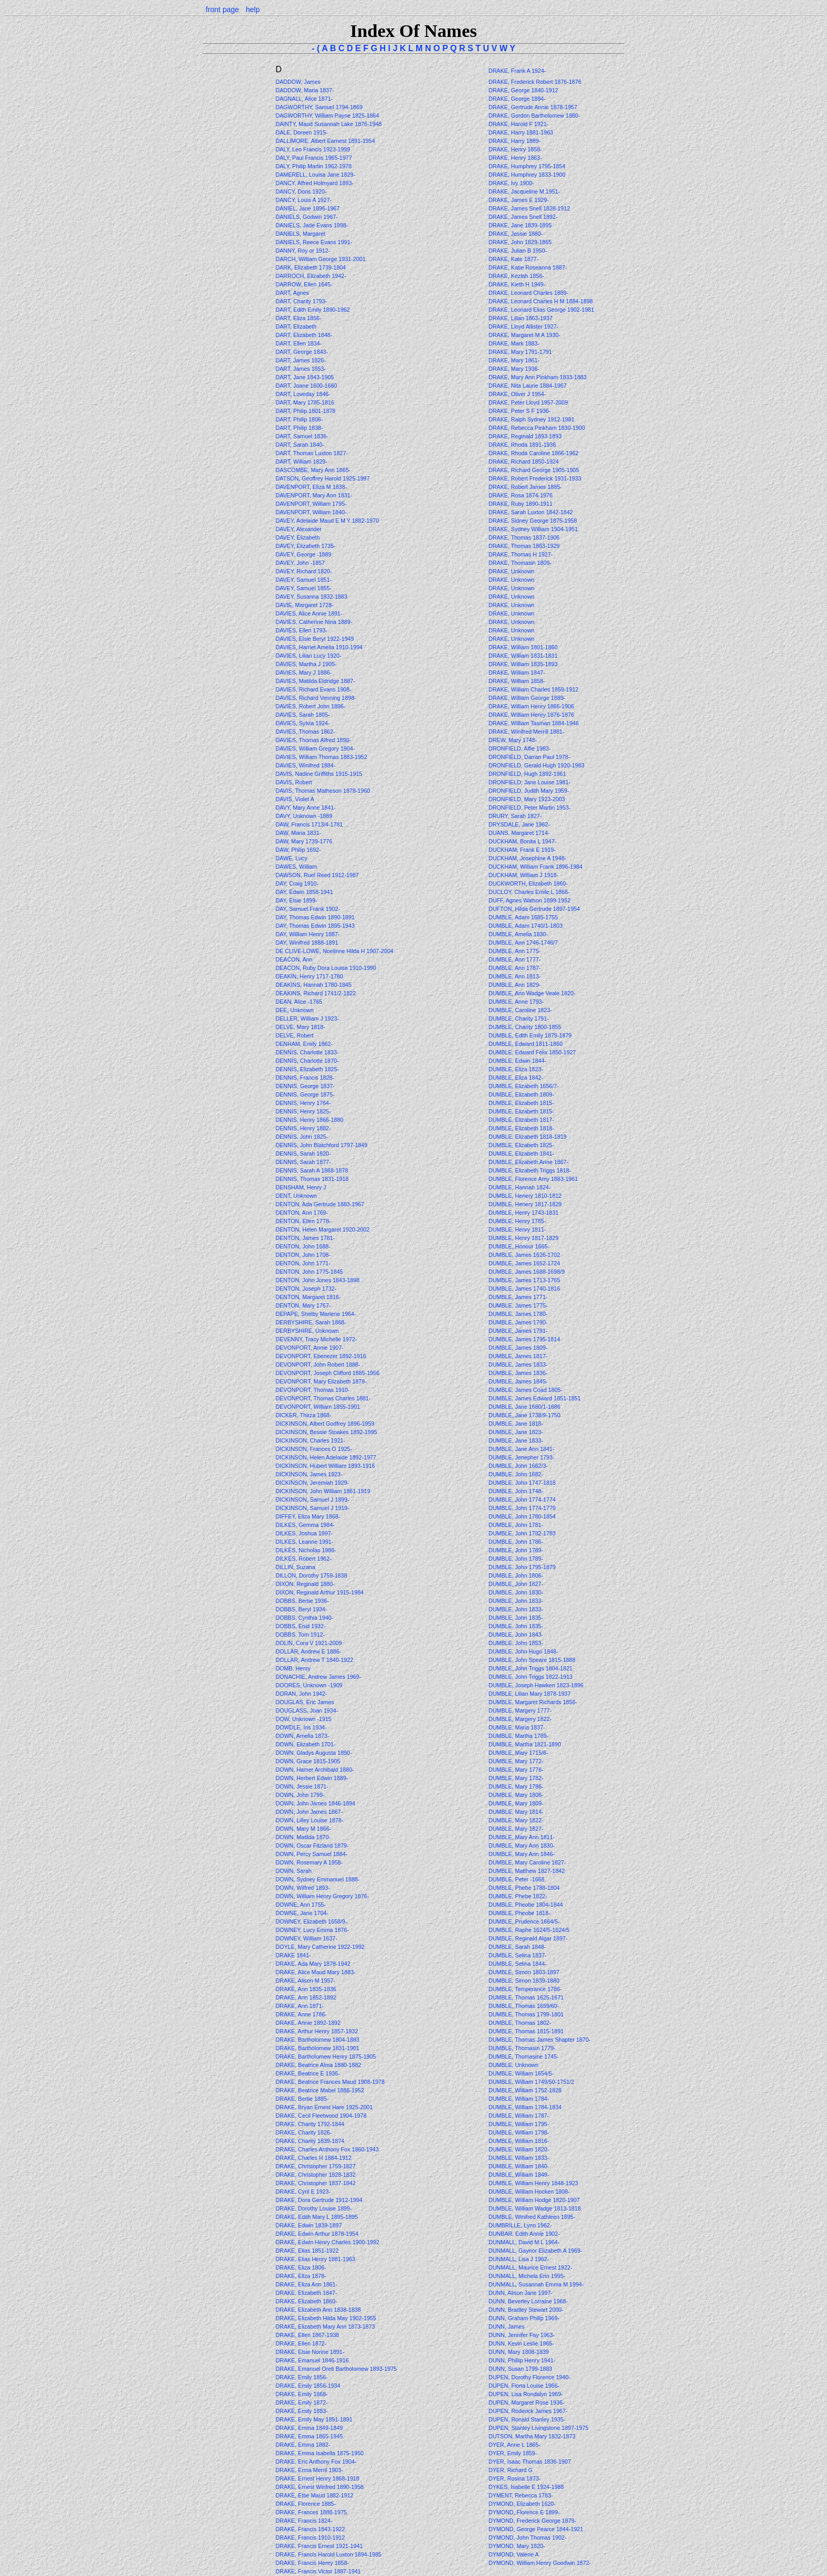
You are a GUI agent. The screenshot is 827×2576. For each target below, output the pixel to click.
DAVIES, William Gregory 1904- (314, 748)
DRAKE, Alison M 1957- (305, 1980)
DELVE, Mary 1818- (300, 1027)
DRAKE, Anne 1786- (300, 2014)
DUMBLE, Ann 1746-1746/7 (523, 942)
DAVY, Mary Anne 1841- (305, 807)
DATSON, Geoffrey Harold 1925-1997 (322, 478)
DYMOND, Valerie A (514, 2554)
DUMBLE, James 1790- (517, 1322)
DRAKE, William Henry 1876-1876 (531, 715)
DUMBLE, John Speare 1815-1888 (531, 1660)
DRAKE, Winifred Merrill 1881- (526, 731)
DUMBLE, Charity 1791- (518, 1018)
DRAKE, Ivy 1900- (511, 183)
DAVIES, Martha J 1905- (305, 664)
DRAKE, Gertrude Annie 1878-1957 (532, 107)
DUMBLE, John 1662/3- (518, 1466)
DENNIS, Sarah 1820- (303, 1153)
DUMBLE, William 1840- (518, 2166)
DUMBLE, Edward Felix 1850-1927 (532, 1052)
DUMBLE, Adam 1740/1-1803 (525, 925)
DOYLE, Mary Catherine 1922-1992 (319, 1947)
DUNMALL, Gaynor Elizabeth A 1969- (535, 2250)
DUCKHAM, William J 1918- (523, 875)
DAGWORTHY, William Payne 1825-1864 (327, 115)
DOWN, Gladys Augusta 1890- (313, 1753)
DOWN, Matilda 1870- (302, 1837)
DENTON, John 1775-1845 (309, 1271)
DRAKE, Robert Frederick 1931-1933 (534, 478)
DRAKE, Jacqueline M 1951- (524, 191)
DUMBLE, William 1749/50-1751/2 (531, 2082)
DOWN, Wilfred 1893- (302, 1888)
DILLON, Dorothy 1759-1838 (311, 1575)
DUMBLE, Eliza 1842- (515, 1077)
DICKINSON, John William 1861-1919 (322, 1491)
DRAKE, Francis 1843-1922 (310, 2529)
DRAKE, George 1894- (516, 98)
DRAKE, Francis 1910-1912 (310, 2537)
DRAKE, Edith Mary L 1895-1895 (316, 2217)
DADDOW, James (298, 82)
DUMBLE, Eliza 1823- (515, 1069)
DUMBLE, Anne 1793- (516, 1001)
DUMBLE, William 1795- (518, 2124)
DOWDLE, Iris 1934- (300, 1727)
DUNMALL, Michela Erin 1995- (526, 2276)
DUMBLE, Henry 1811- (517, 1229)
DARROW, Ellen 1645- (303, 284)
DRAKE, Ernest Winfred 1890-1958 (319, 2487)
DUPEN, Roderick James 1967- (528, 2411)
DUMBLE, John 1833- (515, 1601)
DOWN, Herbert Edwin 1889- (311, 1778)
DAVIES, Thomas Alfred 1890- (313, 740)
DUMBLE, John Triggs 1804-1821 (530, 1668)
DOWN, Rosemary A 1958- (308, 1862)
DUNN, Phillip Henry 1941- (521, 2360)
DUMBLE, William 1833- (518, 2158)
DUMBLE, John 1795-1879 (521, 1567)
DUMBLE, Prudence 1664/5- (524, 1921)
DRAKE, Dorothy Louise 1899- (313, 2208)
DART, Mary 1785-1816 (304, 402)
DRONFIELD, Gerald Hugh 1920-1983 (536, 765)
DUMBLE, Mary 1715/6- (518, 1753)
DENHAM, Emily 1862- (303, 1044)
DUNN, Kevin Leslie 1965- (521, 2343)
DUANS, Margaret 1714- (519, 833)
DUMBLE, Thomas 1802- (519, 2023)
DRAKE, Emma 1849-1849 (308, 2428)
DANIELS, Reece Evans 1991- (313, 242)
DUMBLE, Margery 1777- (520, 1710)
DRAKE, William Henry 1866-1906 (531, 706)
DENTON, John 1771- (302, 1263)
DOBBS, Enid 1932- (300, 1626)
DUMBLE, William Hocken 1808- (529, 2191)
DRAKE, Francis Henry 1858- (312, 2563)
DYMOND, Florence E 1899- (524, 2512)
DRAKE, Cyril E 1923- (302, 2191)
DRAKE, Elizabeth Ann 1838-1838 (318, 2309)
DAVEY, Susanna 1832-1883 (311, 596)
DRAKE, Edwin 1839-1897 (308, 2225)
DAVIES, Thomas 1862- (305, 731)
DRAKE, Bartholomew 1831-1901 (317, 2048)
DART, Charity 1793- (301, 301)
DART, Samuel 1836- (301, 436)
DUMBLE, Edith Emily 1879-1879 (530, 1035)
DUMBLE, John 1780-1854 (521, 1516)
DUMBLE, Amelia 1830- (518, 934)
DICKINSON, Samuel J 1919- (312, 1508)
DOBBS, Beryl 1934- (301, 1609)
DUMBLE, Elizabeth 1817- (521, 1120)
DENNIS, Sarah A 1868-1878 (311, 1170)
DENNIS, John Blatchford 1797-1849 (321, 1145)
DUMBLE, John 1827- (515, 1584)
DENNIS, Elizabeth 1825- (307, 1069)
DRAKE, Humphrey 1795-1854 (526, 166)
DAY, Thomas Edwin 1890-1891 (314, 917)
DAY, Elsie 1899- (296, 900)
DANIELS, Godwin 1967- (306, 217)
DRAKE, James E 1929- (518, 200)
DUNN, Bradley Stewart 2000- (525, 2309)
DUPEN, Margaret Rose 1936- (526, 2402)
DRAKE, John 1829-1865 (520, 242)
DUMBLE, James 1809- (517, 1347)
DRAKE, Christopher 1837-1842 (315, 2183)
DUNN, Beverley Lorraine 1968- (528, 2301)
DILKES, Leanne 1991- (304, 1542)
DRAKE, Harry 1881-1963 (520, 132)
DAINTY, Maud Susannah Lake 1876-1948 (328, 124)
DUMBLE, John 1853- (515, 1643)
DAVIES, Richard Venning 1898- (315, 698)
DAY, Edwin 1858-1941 (304, 892)
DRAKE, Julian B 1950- (517, 250)
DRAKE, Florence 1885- (305, 2504)
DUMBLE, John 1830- (515, 1592)
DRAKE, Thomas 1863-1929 (524, 546)
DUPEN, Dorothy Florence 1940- (529, 2377)
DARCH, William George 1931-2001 (320, 259)
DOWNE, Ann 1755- (300, 1904)
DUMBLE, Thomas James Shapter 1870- (539, 2039)
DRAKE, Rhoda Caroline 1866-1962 (533, 453)
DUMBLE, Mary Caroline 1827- (527, 1862)
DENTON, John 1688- (302, 1246)
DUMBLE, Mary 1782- (515, 1778)
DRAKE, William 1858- (516, 681)
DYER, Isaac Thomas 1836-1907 (529, 2461)
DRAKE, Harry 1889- (514, 141)
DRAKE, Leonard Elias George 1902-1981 (541, 309)
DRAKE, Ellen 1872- (300, 2343)
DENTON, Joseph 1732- (305, 1288)
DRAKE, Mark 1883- (514, 343)
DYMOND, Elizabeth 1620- (521, 2504)
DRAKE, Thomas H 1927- (520, 554)
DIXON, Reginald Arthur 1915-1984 (319, 1592)
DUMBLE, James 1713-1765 (524, 1280)
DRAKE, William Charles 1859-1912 (533, 689)
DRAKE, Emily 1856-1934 (307, 2385)
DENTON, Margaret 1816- (308, 1297)
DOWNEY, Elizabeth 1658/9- (311, 1921)
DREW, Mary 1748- (512, 740)
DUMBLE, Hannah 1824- (519, 1187)
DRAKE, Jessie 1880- (515, 233)
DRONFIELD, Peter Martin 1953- (529, 807)
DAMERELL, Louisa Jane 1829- (315, 174)
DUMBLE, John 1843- (515, 1634)
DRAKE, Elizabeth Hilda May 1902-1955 (325, 2318)
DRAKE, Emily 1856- (301, 2377)
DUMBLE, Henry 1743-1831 (523, 1212)
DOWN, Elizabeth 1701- (305, 1744)
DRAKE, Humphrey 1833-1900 (526, 174)
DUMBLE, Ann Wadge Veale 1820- (531, 993)
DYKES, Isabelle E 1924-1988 (526, 2487)
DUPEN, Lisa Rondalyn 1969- (525, 2394)
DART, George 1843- (301, 352)
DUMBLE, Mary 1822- (515, 1820)
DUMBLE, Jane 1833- (515, 1440)
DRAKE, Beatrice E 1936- (307, 2073)
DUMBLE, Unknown (514, 2065)
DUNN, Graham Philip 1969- (523, 2318)
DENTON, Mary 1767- (303, 1305)
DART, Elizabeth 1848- (303, 335)
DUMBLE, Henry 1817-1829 (523, 1238)
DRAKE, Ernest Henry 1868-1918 (317, 2478)
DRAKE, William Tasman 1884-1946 (533, 723)
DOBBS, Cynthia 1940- (304, 1617)
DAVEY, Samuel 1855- (303, 588)
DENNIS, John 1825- (301, 1136)
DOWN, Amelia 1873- (302, 1736)
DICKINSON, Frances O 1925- (313, 1449)
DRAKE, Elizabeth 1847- (306, 2293)
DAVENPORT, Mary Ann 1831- (313, 495)
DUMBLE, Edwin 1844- (517, 1061)
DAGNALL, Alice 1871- (303, 98)
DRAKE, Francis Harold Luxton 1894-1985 (328, 2554)
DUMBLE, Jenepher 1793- (521, 1457)
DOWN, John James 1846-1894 (315, 1803)
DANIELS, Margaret (300, 233)
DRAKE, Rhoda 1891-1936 (522, 444)
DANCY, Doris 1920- (300, 191)
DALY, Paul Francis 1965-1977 (313, 158)
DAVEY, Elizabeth (298, 537)
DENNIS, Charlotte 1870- (307, 1061)
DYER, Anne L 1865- (514, 2445)
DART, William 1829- (301, 461)
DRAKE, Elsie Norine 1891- (309, 2352)
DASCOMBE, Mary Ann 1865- (312, 470)
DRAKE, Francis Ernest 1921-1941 (318, 2546)
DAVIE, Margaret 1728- (304, 605)
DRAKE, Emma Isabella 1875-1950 (319, 2453)
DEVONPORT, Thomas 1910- (312, 1390)
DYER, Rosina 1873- (514, 2478)
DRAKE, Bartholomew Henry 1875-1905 (325, 2056)
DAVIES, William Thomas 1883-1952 (321, 757)
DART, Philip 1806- (299, 419)
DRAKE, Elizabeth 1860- (306, 2301)
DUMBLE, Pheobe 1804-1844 (525, 1904)
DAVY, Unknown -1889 (303, 816)
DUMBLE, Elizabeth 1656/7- (523, 1086)
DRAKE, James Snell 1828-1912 (529, 208)
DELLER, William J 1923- (307, 1018)
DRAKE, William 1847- (516, 672)
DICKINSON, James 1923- (308, 1474)
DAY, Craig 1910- (296, 883)
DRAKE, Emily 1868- (301, 2394)
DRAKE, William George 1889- (526, 698)
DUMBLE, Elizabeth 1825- (521, 1145)
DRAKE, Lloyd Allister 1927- (523, 326)
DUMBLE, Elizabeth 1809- (521, 1094)
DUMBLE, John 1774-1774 (521, 1499)
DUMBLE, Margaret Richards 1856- (532, 1702)
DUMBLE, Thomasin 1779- (521, 2048)
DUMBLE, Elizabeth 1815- (521, 1103)
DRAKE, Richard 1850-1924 (523, 461)
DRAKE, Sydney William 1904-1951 (533, 529)
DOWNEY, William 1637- (306, 1938)
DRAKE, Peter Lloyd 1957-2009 (528, 402)
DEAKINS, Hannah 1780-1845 (313, 985)
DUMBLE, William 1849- (518, 2174)
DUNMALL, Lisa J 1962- (518, 2259)
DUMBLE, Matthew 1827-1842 (526, 1871)
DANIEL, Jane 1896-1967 (307, 208)
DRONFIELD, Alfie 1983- (519, 748)
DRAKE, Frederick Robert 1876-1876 (534, 82)
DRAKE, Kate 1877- (513, 259)
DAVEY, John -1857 (299, 563)
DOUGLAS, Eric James (305, 1702)
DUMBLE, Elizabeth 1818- (521, 1128)
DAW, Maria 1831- (298, 833)
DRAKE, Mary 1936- (514, 369)
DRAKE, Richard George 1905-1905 (533, 470)
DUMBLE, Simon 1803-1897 (523, 1972)
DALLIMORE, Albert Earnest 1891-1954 (324, 141)
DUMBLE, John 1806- (515, 1575)
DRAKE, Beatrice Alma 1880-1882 (318, 2065)
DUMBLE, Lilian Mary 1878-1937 (529, 1693)
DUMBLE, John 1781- (515, 1525)
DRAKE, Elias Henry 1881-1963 (315, 2259)
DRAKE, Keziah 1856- (516, 276)
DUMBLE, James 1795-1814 (524, 1339)
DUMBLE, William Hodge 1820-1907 (534, 2200)
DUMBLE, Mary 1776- (515, 1769)
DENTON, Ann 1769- (301, 1212)
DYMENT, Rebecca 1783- (520, 2495)
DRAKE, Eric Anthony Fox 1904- (315, 2461)
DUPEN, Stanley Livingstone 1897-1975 (538, 2428)
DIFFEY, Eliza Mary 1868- (307, 1516)
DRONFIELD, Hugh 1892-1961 (527, 774)
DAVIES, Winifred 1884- (305, 765)
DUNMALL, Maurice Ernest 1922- (530, 2267)
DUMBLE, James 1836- (517, 1373)
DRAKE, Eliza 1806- (300, 2267)
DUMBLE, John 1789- (515, 1550)
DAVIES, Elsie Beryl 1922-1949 (314, 639)
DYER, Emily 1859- (512, 2453)
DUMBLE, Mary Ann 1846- (521, 1854)
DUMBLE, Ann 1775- (514, 951)
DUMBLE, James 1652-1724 (524, 1263)
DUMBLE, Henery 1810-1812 (525, 1196)
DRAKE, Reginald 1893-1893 (525, 436)
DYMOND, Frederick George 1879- (532, 2520)
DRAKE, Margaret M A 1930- (524, 335)
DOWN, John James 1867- (308, 1812)
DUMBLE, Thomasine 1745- (523, 2056)
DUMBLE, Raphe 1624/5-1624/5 (528, 1930)
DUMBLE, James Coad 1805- (525, 1390)
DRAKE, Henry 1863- (515, 158)
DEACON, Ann (294, 959)
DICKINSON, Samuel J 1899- (312, 1499)
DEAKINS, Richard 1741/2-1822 (315, 993)
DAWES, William (297, 866)
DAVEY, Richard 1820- (303, 571)
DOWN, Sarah (294, 1871)
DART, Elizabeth (296, 326)
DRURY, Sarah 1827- (515, 816)
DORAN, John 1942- (301, 1693)
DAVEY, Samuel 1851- (303, 579)
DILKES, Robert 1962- (303, 1558)
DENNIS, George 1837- (304, 1086)
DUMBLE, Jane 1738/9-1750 (524, 1415)
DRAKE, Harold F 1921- (518, 124)
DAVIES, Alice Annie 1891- (308, 613)
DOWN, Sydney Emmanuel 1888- (317, 1879)
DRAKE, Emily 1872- (301, 2402)
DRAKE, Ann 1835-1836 (305, 1989)
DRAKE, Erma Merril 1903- (309, 2470)
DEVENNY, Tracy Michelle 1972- (316, 1339)
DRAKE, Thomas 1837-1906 (524, 537)
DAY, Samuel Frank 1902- (307, 909)
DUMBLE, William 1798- (518, 2132)
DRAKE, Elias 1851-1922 (307, 2250)
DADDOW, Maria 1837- (304, 90)
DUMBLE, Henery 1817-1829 (525, 1204)
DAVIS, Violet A (295, 799)
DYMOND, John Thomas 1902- (527, 2537)
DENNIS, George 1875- (304, 1094)
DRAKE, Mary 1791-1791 (520, 352)
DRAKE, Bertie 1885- (302, 2099)
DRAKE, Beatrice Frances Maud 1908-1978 (329, 2082)
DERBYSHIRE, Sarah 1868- (310, 1322)
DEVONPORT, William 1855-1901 (317, 1407)
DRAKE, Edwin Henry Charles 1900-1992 (327, 2242)
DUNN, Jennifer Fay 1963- (521, 2335)
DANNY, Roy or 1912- (302, 250)
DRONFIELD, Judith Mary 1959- (528, 790)
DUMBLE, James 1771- (517, 1297)
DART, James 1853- (300, 369)
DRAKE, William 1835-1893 (522, 664)
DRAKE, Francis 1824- (303, 2520)
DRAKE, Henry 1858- (515, 149)
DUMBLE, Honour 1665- (519, 1246)
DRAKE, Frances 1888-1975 (311, 2512)
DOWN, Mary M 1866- (303, 1828)
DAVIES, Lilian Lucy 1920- (308, 655)
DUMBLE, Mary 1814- (515, 1812)
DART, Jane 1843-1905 (304, 377)
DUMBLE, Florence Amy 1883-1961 (533, 1179)
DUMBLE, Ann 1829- (514, 985)
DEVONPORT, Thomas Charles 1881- (322, 1398)
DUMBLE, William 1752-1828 (525, 2090)
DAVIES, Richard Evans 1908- (313, 689)
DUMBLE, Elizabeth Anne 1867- (528, 1162)
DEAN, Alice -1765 (298, 1001)
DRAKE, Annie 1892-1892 (307, 2023)
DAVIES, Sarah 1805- (302, 715)
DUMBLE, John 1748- (515, 1491)
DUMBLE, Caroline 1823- (520, 1010)
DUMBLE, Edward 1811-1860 (525, 1044)
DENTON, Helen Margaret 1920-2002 (322, 1229)
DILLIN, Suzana (295, 1567)
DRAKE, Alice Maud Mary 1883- (315, 1972)
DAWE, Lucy (292, 858)
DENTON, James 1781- (304, 1238)
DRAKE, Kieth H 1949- (516, 284)
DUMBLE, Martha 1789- (518, 1736)
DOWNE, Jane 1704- (301, 1913)
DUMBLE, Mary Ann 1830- (521, 1845)
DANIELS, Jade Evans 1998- (311, 225)
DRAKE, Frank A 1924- (517, 71)
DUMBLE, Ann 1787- (514, 968)
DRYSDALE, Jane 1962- (519, 824)
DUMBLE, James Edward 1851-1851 (534, 1398)
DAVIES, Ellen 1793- (301, 630)
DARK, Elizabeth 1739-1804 (310, 267)
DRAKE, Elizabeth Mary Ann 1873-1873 (324, 2326)
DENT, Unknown (296, 1196)
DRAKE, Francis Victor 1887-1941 (318, 2571)
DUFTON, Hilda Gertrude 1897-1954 (534, 909)
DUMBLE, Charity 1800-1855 (524, 1027)
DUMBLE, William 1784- (518, 2099)
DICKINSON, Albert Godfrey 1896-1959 (324, 1423)
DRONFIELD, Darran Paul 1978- (529, 757)
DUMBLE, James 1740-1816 (524, 1288)
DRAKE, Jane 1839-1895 (520, 225)
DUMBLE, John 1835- (515, 1617)
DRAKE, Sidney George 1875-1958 (532, 520)
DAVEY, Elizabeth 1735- (305, 546)
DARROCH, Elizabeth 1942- (310, 276)
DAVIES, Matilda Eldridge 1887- (315, 681)
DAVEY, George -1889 (303, 554)
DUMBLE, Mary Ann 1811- (521, 1837)
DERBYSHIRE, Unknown (307, 1331)
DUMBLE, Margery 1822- (520, 1719)
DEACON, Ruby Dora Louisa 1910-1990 (325, 968)
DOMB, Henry (293, 1668)
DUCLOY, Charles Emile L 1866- (529, 892)
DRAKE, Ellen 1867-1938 (307, 2335)
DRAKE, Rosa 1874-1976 (520, 495)
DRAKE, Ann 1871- (299, 2006)
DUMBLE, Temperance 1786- (525, 1989)
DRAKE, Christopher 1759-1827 (315, 2166)
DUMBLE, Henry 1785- (517, 1221)
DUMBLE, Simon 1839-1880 (523, 1980)
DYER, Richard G (511, 2470)
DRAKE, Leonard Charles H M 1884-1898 (540, 301)
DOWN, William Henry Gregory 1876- (322, 1896)
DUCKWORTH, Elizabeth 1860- (528, 883)
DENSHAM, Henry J (301, 1187)
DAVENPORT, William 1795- (311, 504)
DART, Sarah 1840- (299, 444)
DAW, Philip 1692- (298, 850)
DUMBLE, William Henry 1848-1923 (533, 2183)
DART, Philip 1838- (299, 428)
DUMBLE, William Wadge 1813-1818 (534, 2208)
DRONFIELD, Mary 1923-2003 (526, 799)
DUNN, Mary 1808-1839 (518, 2352)
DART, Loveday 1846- (302, 394)
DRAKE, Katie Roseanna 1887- (527, 267)
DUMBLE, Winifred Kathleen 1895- (531, 2217)
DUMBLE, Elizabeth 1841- (521, 1153)
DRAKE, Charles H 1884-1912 (313, 2158)
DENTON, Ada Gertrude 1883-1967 (319, 1204)
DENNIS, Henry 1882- (303, 1128)
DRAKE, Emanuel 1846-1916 (312, 2360)
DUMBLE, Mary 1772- (515, 1761)
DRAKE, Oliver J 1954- (517, 394)
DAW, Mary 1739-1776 (303, 841)
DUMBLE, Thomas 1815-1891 (526, 2031)
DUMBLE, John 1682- (515, 1474)
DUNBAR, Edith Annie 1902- (524, 2234)
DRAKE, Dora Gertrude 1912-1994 (318, 2200)
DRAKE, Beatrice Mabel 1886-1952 (319, 2090)
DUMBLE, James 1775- (517, 1305)
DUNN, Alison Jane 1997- (520, 2293)
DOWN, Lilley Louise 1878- (309, 1820)
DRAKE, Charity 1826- (303, 2132)
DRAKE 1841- (293, 1955)
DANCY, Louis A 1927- (303, 200)
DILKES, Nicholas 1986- (305, 1550)
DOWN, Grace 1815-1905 (307, 1761)
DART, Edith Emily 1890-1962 (312, 309)
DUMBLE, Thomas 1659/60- (523, 2006)
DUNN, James (507, 2326)
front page (222, 9)
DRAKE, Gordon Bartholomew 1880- (534, 115)
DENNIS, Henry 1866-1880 (309, 1120)
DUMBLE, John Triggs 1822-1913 (530, 1677)
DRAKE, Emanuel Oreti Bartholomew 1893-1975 (336, 2369)
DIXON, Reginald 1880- (304, 1584)
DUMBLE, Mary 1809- (515, 1803)
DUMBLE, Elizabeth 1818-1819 (527, 1136)
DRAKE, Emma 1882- (302, 2445)
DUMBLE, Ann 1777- (514, 959)
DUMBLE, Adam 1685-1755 (523, 917)
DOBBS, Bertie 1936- (302, 1601)
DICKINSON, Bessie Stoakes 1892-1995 (326, 1432)
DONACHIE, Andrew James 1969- (318, 1677)
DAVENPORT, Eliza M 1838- (311, 487)
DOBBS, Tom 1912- (299, 1634)
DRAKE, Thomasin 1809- (519, 563)
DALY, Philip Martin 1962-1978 (313, 166)
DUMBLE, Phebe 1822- (517, 1896)
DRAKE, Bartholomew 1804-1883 (317, 2039)
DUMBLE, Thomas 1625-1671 (526, 1997)
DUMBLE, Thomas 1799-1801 (526, 2014)
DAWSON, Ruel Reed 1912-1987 (317, 875)
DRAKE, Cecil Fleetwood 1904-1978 (320, 2115)
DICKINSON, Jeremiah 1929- (312, 1482)
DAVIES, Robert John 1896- (310, 706)
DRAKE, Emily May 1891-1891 (313, 2419)
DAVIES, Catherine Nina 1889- (313, 622)
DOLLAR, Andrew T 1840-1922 (314, 1660)
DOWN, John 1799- (299, 1795)
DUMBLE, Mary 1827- (515, 1828)
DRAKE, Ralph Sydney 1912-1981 (531, 419)
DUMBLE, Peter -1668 (516, 1879)
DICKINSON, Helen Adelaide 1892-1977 (325, 1457)
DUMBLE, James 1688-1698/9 (526, 1271)
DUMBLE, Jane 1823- (515, 1432)
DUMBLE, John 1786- (515, 1542)
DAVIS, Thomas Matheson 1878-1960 (322, 790)
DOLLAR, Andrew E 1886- (308, 1651)
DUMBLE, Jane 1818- (515, 1423)
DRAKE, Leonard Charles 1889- (528, 293)
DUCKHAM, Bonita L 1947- (522, 841)
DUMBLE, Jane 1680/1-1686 (524, 1407)
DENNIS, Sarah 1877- (303, 1162)
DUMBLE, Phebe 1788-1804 (524, 1888)
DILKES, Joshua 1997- (303, 1533)
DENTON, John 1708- (302, 1255)
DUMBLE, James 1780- (517, 1314)
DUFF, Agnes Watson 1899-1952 (529, 900)
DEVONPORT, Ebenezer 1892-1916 (320, 1356)
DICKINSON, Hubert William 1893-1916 (324, 1466)
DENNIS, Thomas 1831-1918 (311, 1179)
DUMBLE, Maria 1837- (516, 1727)
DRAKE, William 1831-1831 (522, 655)
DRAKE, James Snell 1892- (522, 217)
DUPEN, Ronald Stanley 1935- (526, 2419)
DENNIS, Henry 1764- (303, 1103)
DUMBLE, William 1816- (518, 2141)
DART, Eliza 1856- (298, 318)
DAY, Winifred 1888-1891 (306, 942)
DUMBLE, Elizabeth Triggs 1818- (529, 1170)
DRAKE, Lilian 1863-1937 (520, 318)
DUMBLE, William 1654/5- (521, 2073)
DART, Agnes (292, 293)
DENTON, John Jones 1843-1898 (317, 1280)
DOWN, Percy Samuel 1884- (311, 1854)
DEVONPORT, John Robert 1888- (317, 1364)
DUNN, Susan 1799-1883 (520, 2369)
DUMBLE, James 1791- (517, 1331)
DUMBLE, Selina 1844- (517, 1963)
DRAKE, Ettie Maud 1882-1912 (314, 2495)
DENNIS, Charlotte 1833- (307, 1052)
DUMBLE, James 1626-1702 (524, 1255)
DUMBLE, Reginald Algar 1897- (528, 1938)
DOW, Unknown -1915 (303, 1719)
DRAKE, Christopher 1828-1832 (315, 2174)
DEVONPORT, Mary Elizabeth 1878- (321, 1381)
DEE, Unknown (295, 1010)
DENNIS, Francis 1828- (304, 1077)
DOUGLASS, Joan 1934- (306, 1710)
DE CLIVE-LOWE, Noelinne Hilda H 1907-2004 (334, 951)
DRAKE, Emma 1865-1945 (308, 2436)
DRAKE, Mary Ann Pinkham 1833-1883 (537, 377)
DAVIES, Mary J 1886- (303, 672)
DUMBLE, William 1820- (518, 2149)
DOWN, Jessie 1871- (301, 1786)
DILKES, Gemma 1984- (304, 1525)
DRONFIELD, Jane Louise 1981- (529, 782)
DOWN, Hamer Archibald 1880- (314, 1769)
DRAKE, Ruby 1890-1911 (520, 504)
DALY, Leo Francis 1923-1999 (312, 149)
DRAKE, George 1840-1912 (523, 90)
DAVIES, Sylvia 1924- (302, 723)
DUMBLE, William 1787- (518, 2115)
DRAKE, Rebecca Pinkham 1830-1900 (536, 428)
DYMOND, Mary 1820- (516, 2546)
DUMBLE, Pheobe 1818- (519, 1913)
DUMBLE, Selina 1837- (517, 1955)
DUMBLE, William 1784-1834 (525, 2107)
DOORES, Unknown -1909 (308, 1685)
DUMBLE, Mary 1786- (515, 1786)
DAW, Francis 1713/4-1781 (309, 824)
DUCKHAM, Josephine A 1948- (527, 858)
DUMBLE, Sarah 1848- (517, 1947)
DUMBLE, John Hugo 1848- (523, 1651)
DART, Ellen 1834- (298, 343)
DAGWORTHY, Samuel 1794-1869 (318, 107)
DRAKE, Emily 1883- (301, 2411)
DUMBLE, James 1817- (517, 1356)
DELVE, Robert (295, 1035)
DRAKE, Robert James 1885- (525, 487)
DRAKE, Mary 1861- (514, 360)
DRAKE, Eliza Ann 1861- (306, 2284)
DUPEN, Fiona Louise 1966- (523, 2385)
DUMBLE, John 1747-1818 (521, 1482)
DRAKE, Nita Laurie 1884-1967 (527, 385)
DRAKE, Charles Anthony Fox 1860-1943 (326, 2149)
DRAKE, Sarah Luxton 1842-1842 (530, 512)
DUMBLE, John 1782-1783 (521, 1533)
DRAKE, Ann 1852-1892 (305, 1997)
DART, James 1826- (300, 360)
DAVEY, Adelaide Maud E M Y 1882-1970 (327, 520)
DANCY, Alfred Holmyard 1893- (314, 183)
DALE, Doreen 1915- (301, 132)
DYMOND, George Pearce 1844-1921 (535, 2529)
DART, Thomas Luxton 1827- (311, 453)
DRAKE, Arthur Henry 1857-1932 (316, 2031)
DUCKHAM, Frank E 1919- (521, 850)
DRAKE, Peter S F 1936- (519, 411)
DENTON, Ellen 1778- (303, 1221)
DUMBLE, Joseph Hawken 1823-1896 (535, 1685)
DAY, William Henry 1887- (307, 934)
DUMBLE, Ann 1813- (514, 976)
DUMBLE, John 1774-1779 (521, 1508)
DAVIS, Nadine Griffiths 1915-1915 (318, 774)
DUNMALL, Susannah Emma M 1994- (536, 2284)
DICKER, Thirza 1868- (303, 1415)
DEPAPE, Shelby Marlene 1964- (315, 1314)
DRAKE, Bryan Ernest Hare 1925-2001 (323, 2107)
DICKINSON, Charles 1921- (310, 1440)
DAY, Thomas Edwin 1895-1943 (314, 925)
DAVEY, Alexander (299, 529)
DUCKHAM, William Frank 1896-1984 (535, 866)
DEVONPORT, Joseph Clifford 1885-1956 (327, 1373)
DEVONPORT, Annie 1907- (309, 1347)
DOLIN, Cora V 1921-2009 (308, 1643)
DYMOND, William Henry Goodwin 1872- (539, 2563)
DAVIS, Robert (294, 782)
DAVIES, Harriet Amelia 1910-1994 (318, 647)
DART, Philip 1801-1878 (305, 411)
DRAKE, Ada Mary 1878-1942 (312, 1963)
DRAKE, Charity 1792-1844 (309, 2124)
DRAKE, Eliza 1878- (300, 2276)
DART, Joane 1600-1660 (306, 385)
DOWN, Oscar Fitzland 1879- (312, 1845)
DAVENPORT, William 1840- (311, 512)
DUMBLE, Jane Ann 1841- (521, 1449)
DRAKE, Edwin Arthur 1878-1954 (316, 2234)
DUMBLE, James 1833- (517, 1364)
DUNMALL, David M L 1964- (524, 2242)
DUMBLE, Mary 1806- (515, 1795)
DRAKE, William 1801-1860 (522, 647)
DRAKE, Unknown (512, 571)
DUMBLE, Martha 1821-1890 (524, 1744)
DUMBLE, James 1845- (517, 1381)
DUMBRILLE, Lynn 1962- (520, 2225)
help (252, 9)
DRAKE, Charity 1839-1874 (309, 2141)
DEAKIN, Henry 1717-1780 (309, 976)
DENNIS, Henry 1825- (303, 1111)
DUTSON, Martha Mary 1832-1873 (531, 2436)
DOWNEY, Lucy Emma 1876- (312, 1930)
